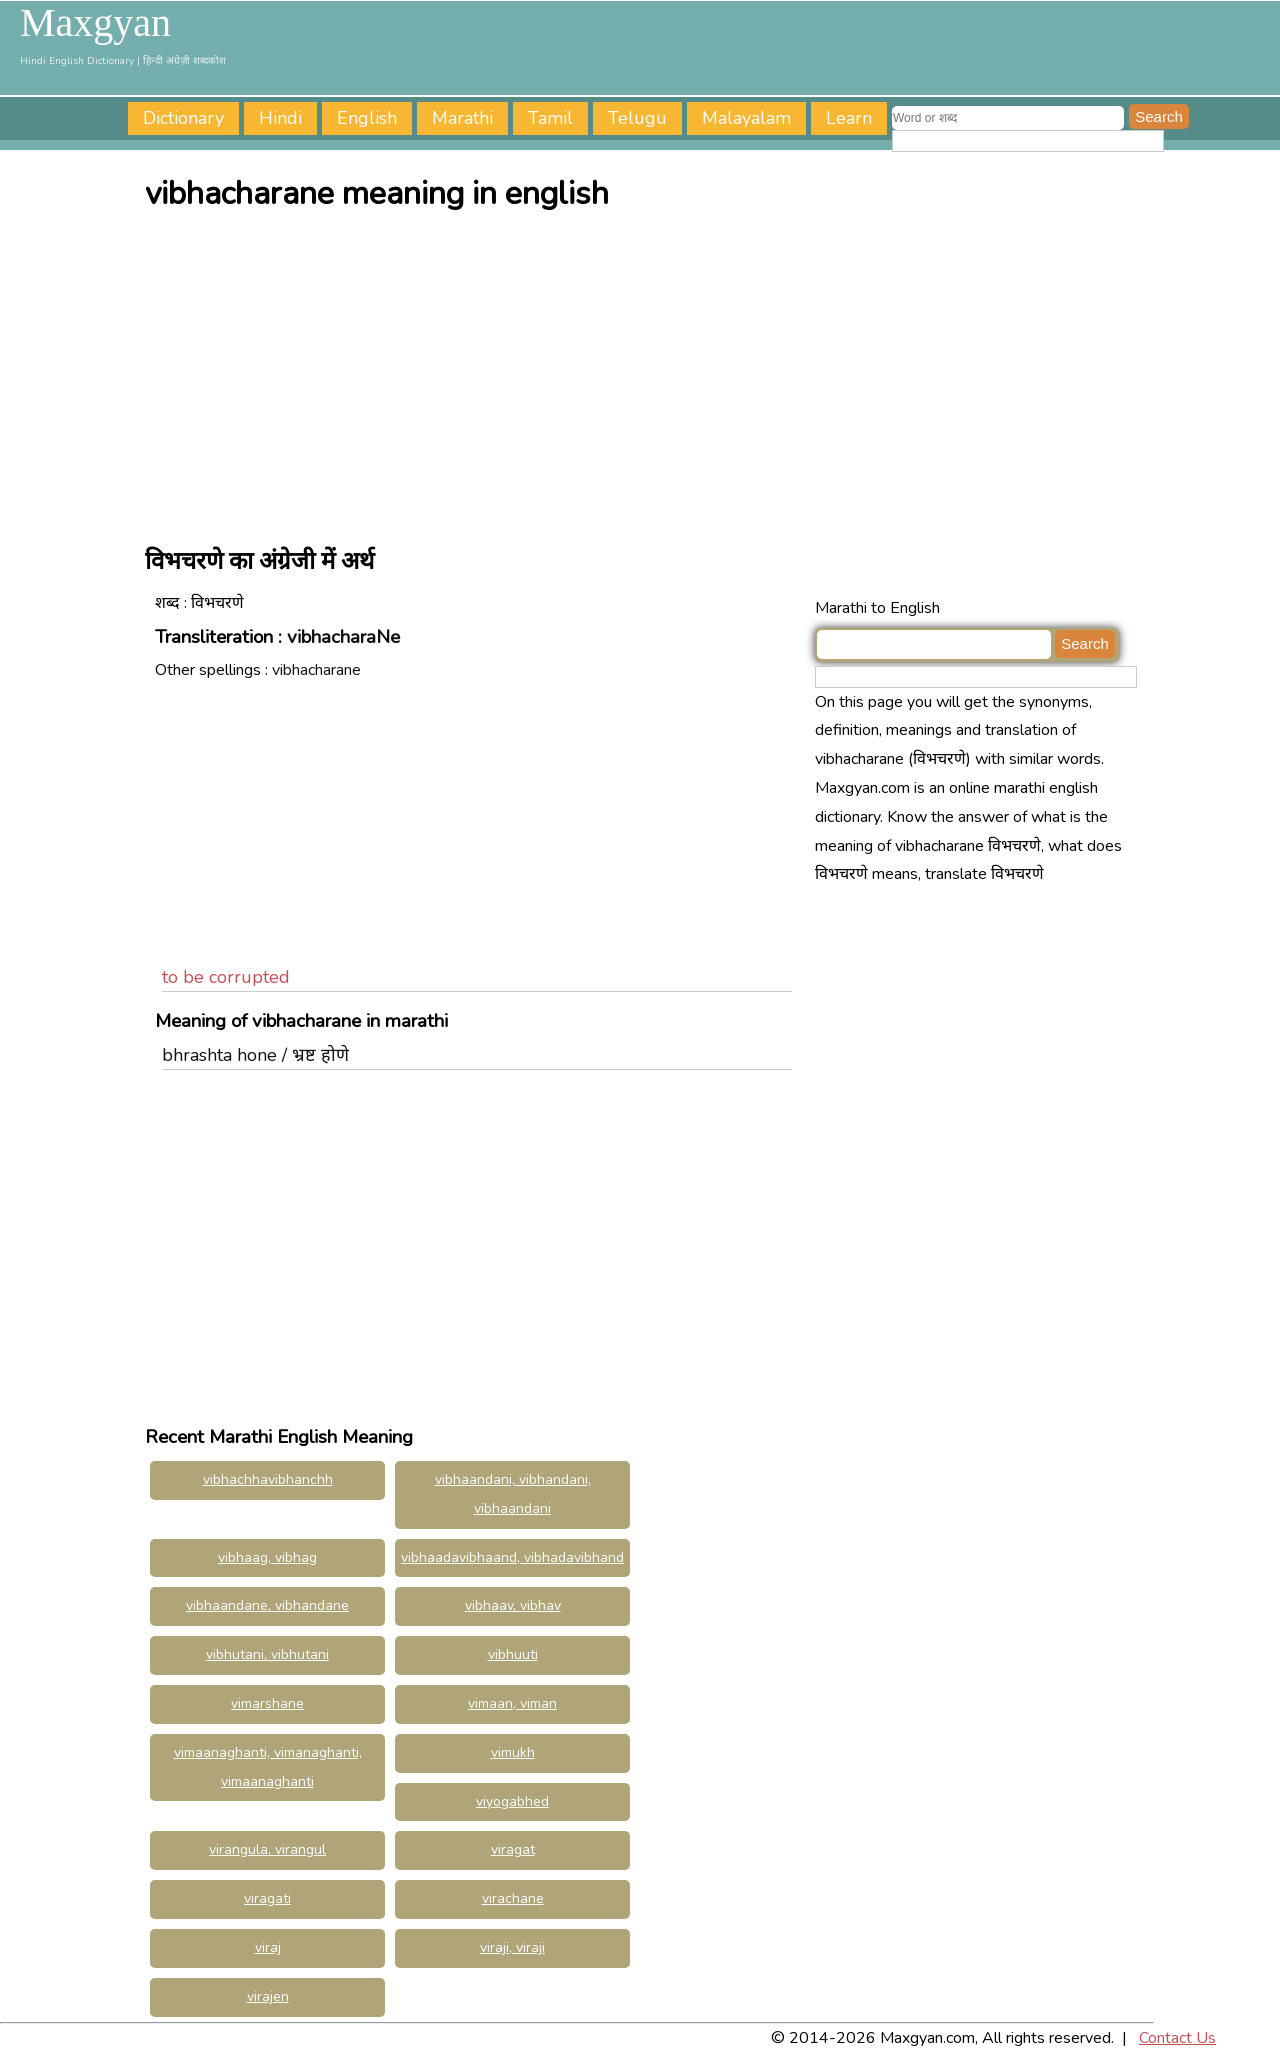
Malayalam (746, 118)
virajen (268, 1996)
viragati (267, 1898)
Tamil (550, 118)
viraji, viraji (512, 1947)
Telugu (637, 118)
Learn (849, 118)
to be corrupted (226, 977)
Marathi (462, 118)
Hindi (280, 118)
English (367, 118)
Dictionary (183, 118)
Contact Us (1177, 2038)
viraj (268, 1947)
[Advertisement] (645, 373)
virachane (513, 1898)
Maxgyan (95, 23)
